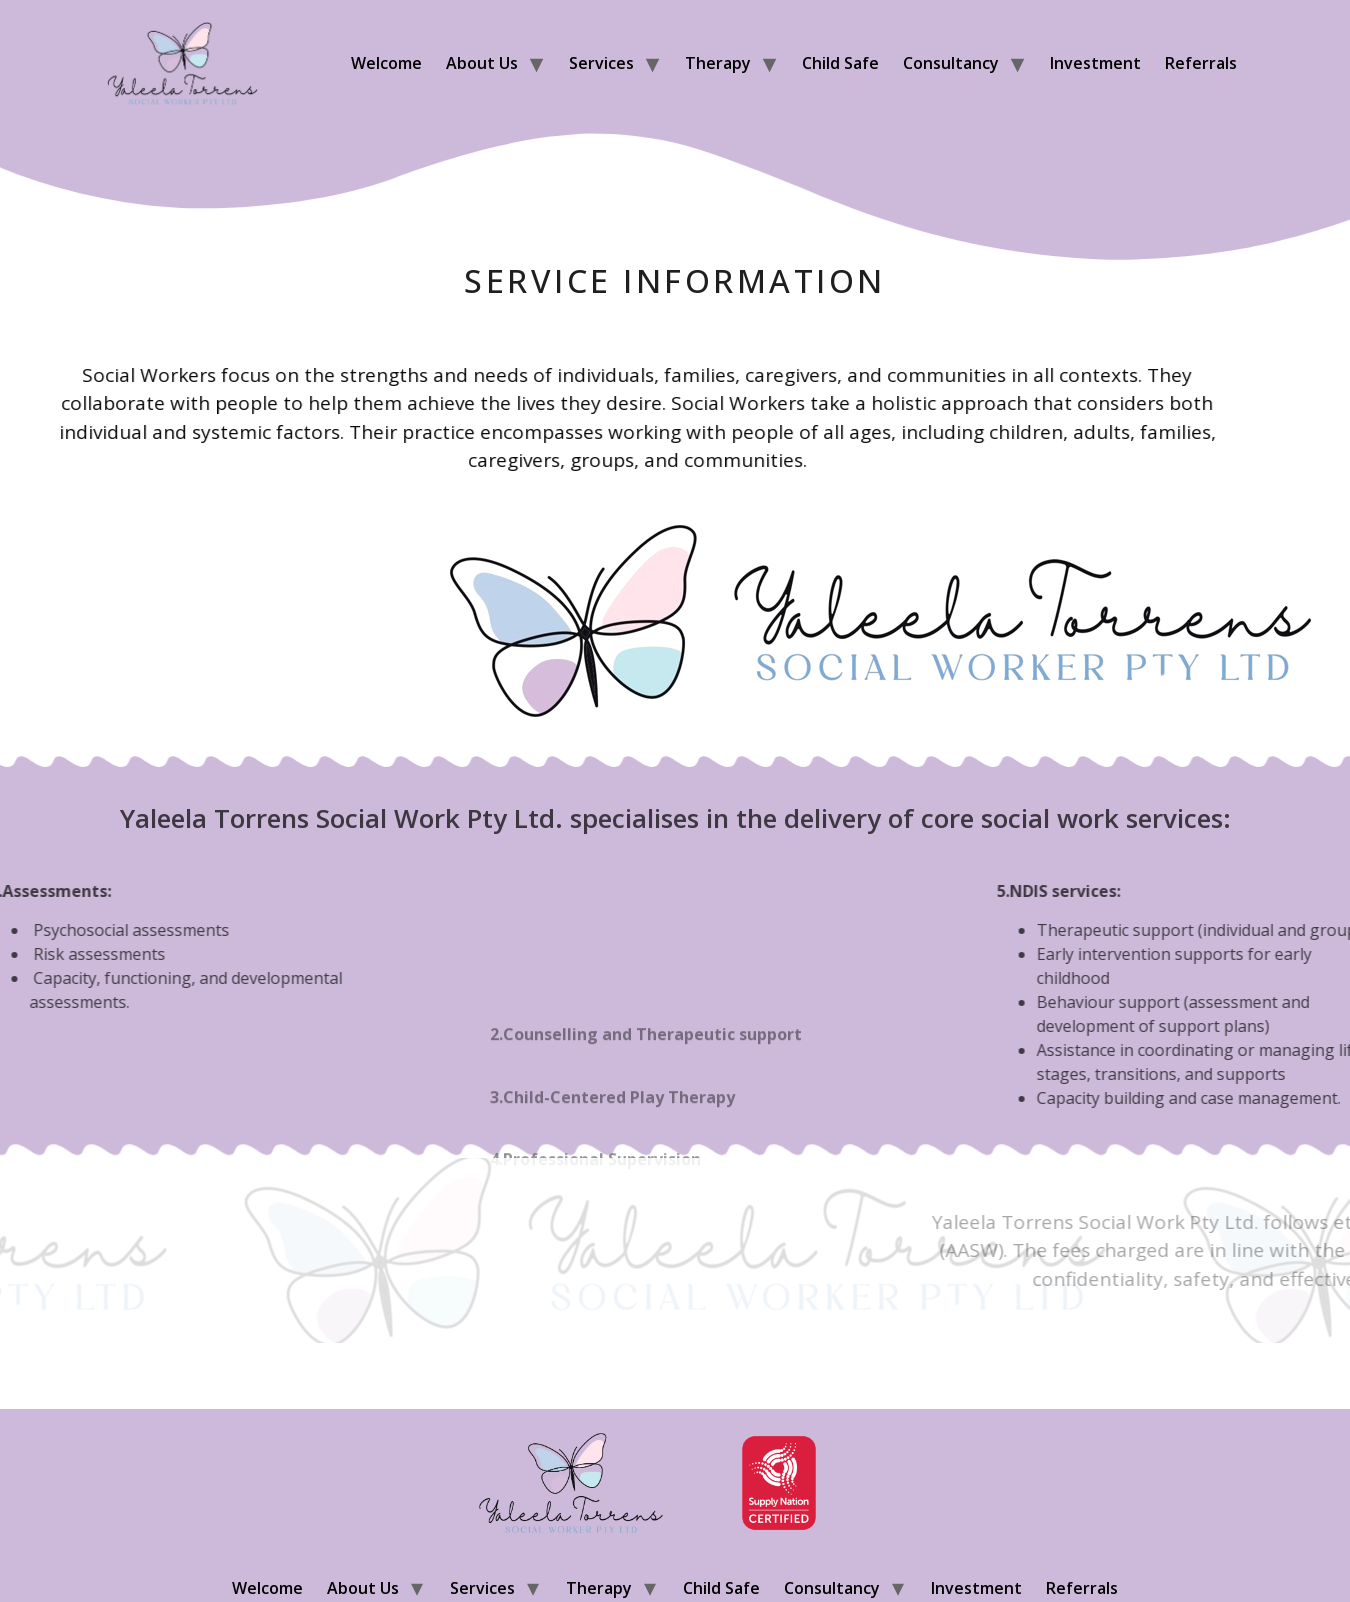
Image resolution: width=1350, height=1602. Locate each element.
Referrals (1201, 63)
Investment (1095, 63)
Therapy (718, 63)
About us (482, 63)
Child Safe (840, 63)
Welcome (386, 63)
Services (601, 63)
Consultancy (951, 63)
